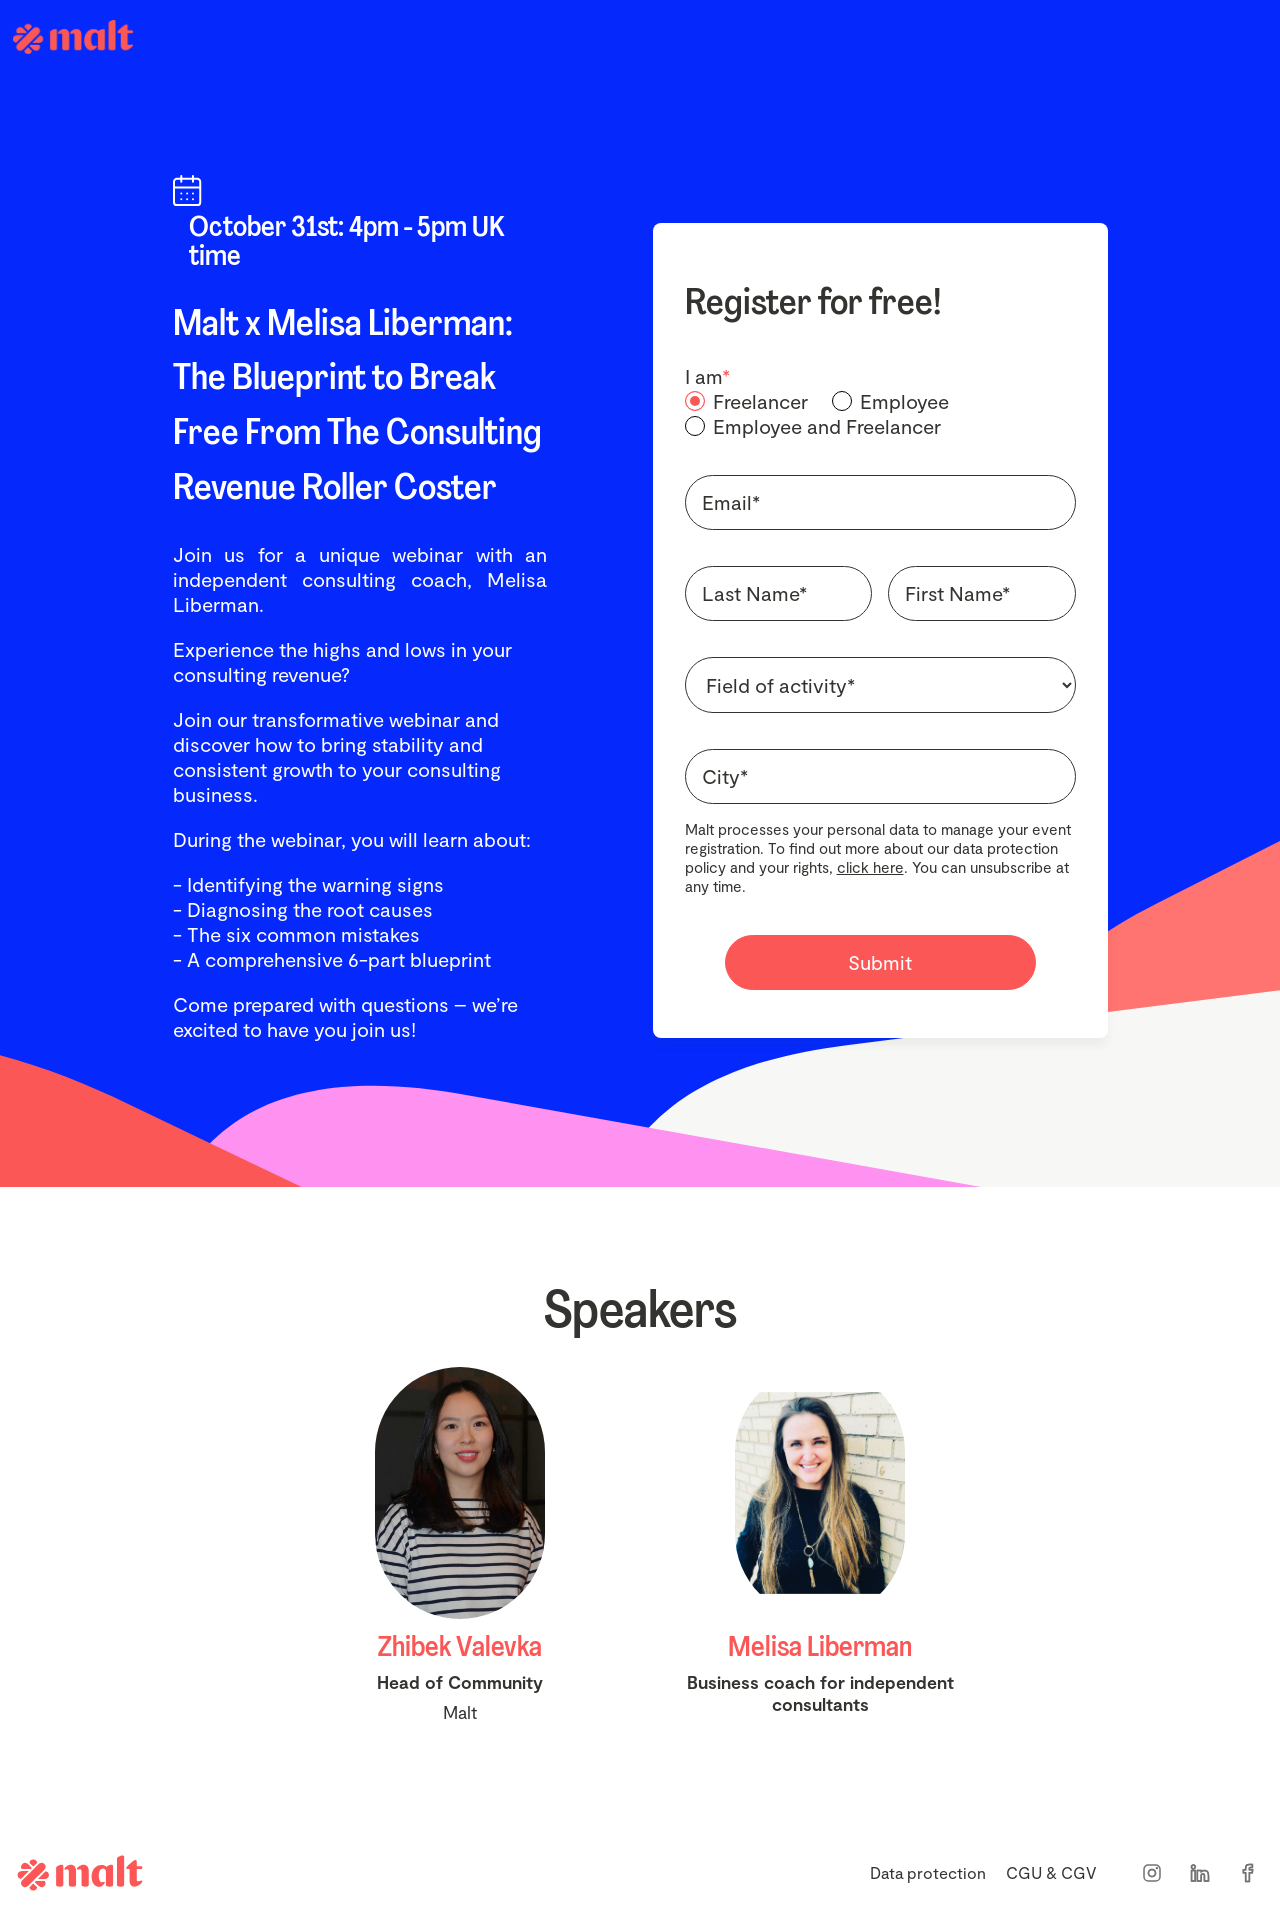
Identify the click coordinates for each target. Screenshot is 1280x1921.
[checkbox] (880, 414)
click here (870, 867)
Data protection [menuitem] (928, 1872)
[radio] (746, 401)
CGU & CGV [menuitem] (1051, 1872)
